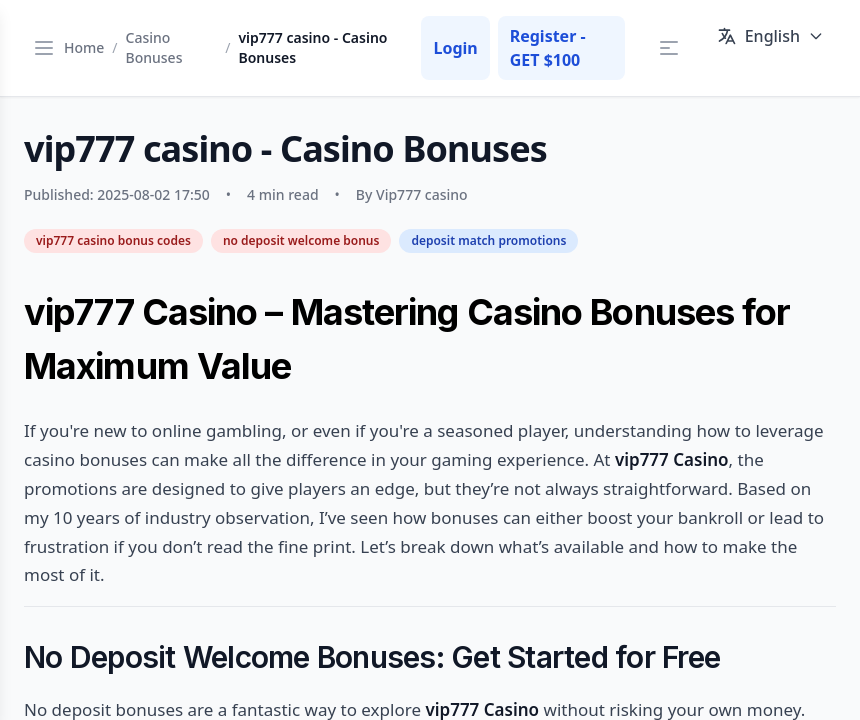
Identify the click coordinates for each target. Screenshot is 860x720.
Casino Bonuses (154, 47)
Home (84, 47)
